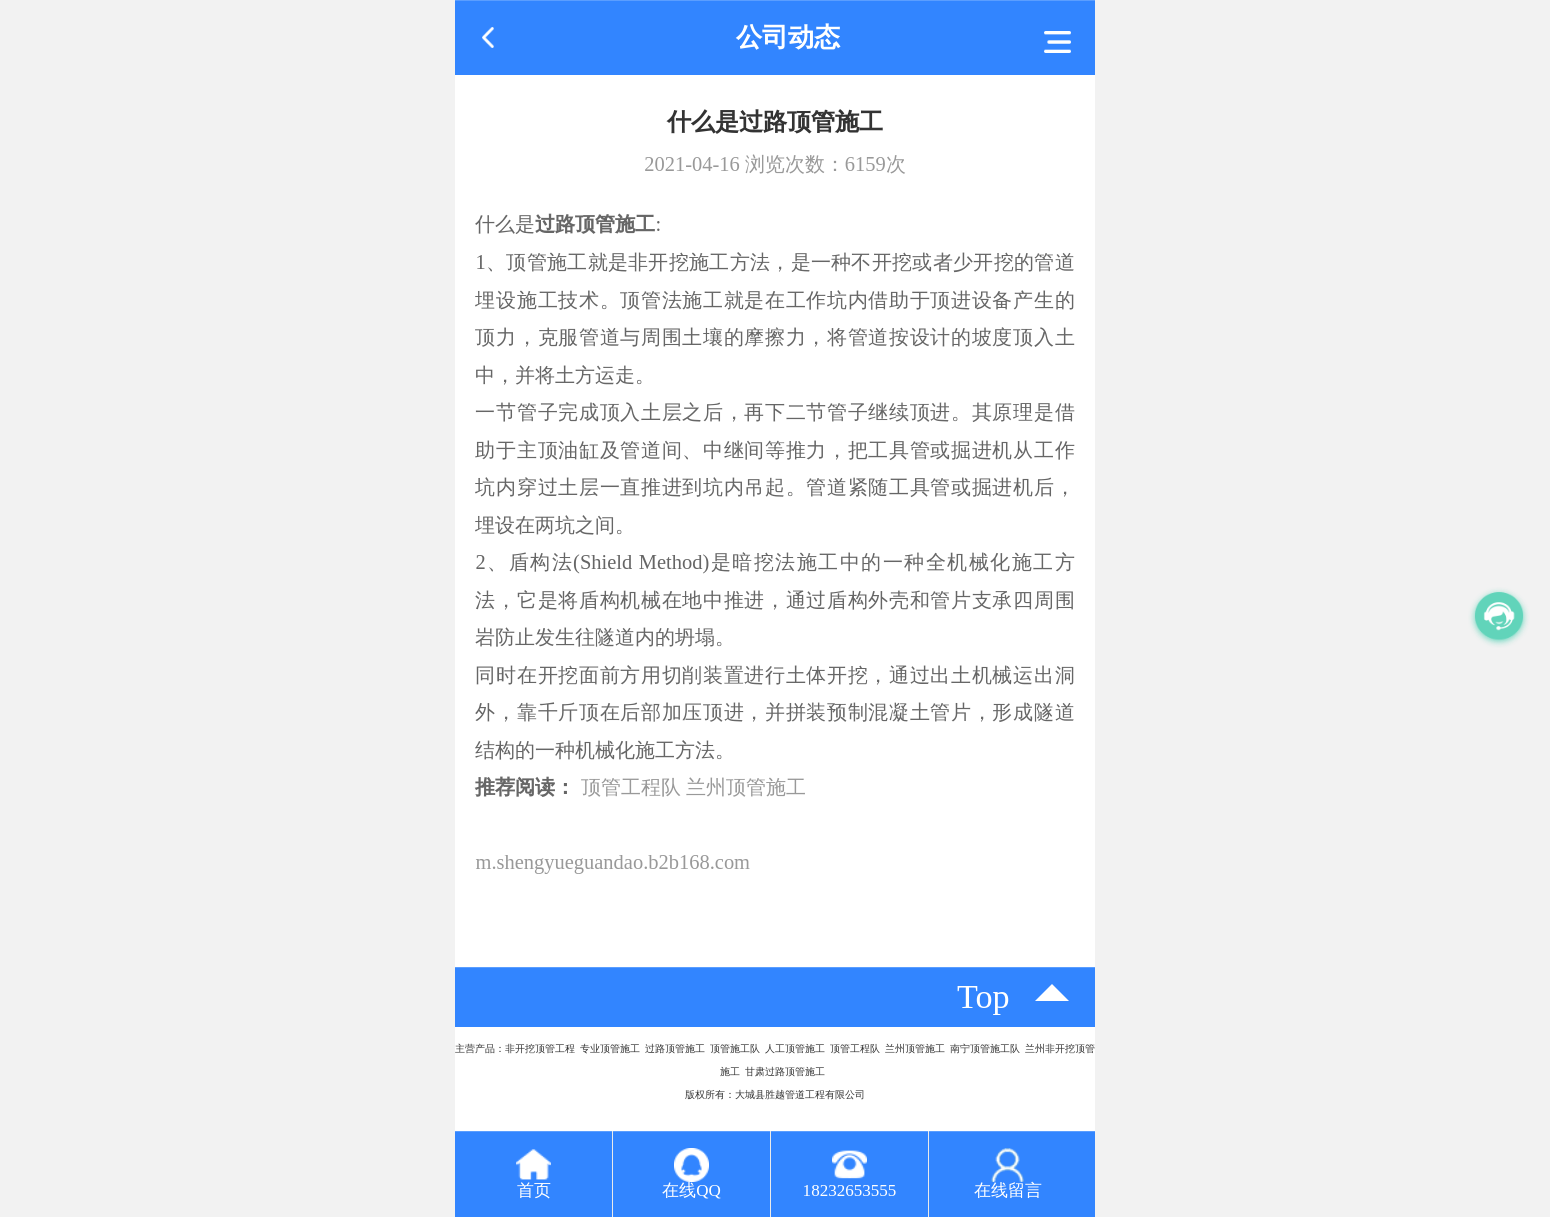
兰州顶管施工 (746, 787)
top (983, 996)
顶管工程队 (631, 787)
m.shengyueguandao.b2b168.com (612, 862)
